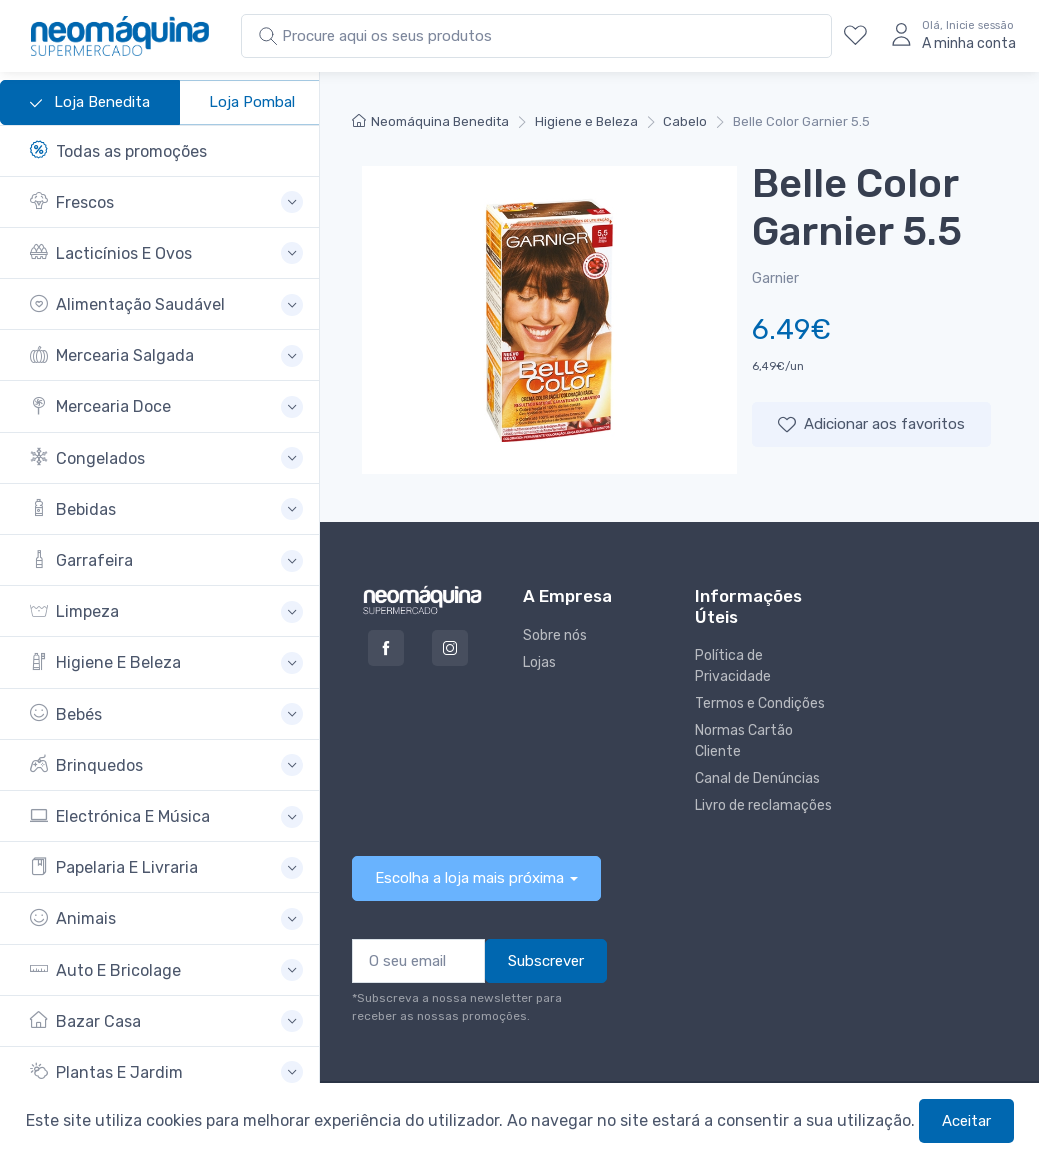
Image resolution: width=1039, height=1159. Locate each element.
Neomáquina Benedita (430, 121)
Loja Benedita (90, 103)
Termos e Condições (760, 703)
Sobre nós (555, 635)
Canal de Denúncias (757, 778)
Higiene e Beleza (586, 121)
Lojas (539, 662)
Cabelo (685, 121)
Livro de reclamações (763, 805)
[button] (166, 202)
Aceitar (966, 1121)
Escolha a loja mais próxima (469, 878)
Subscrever (546, 961)
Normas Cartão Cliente (744, 741)
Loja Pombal (252, 102)
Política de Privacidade (733, 666)
